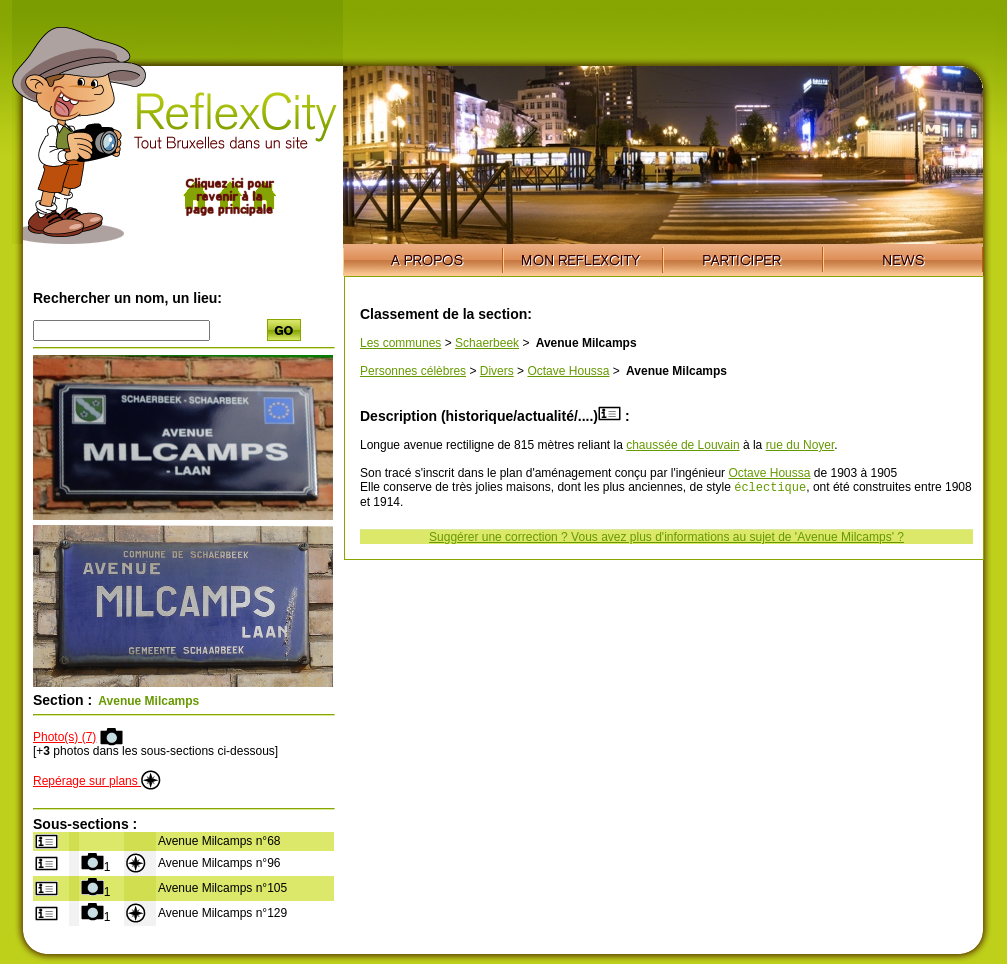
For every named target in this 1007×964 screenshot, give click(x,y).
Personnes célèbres (413, 371)
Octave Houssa (568, 371)
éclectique (770, 488)
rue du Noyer (800, 445)
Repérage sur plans (97, 781)
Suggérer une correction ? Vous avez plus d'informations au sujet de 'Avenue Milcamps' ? (666, 539)
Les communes (400, 343)
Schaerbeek (487, 343)
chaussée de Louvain (682, 445)
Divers (497, 371)
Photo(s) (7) (64, 737)
